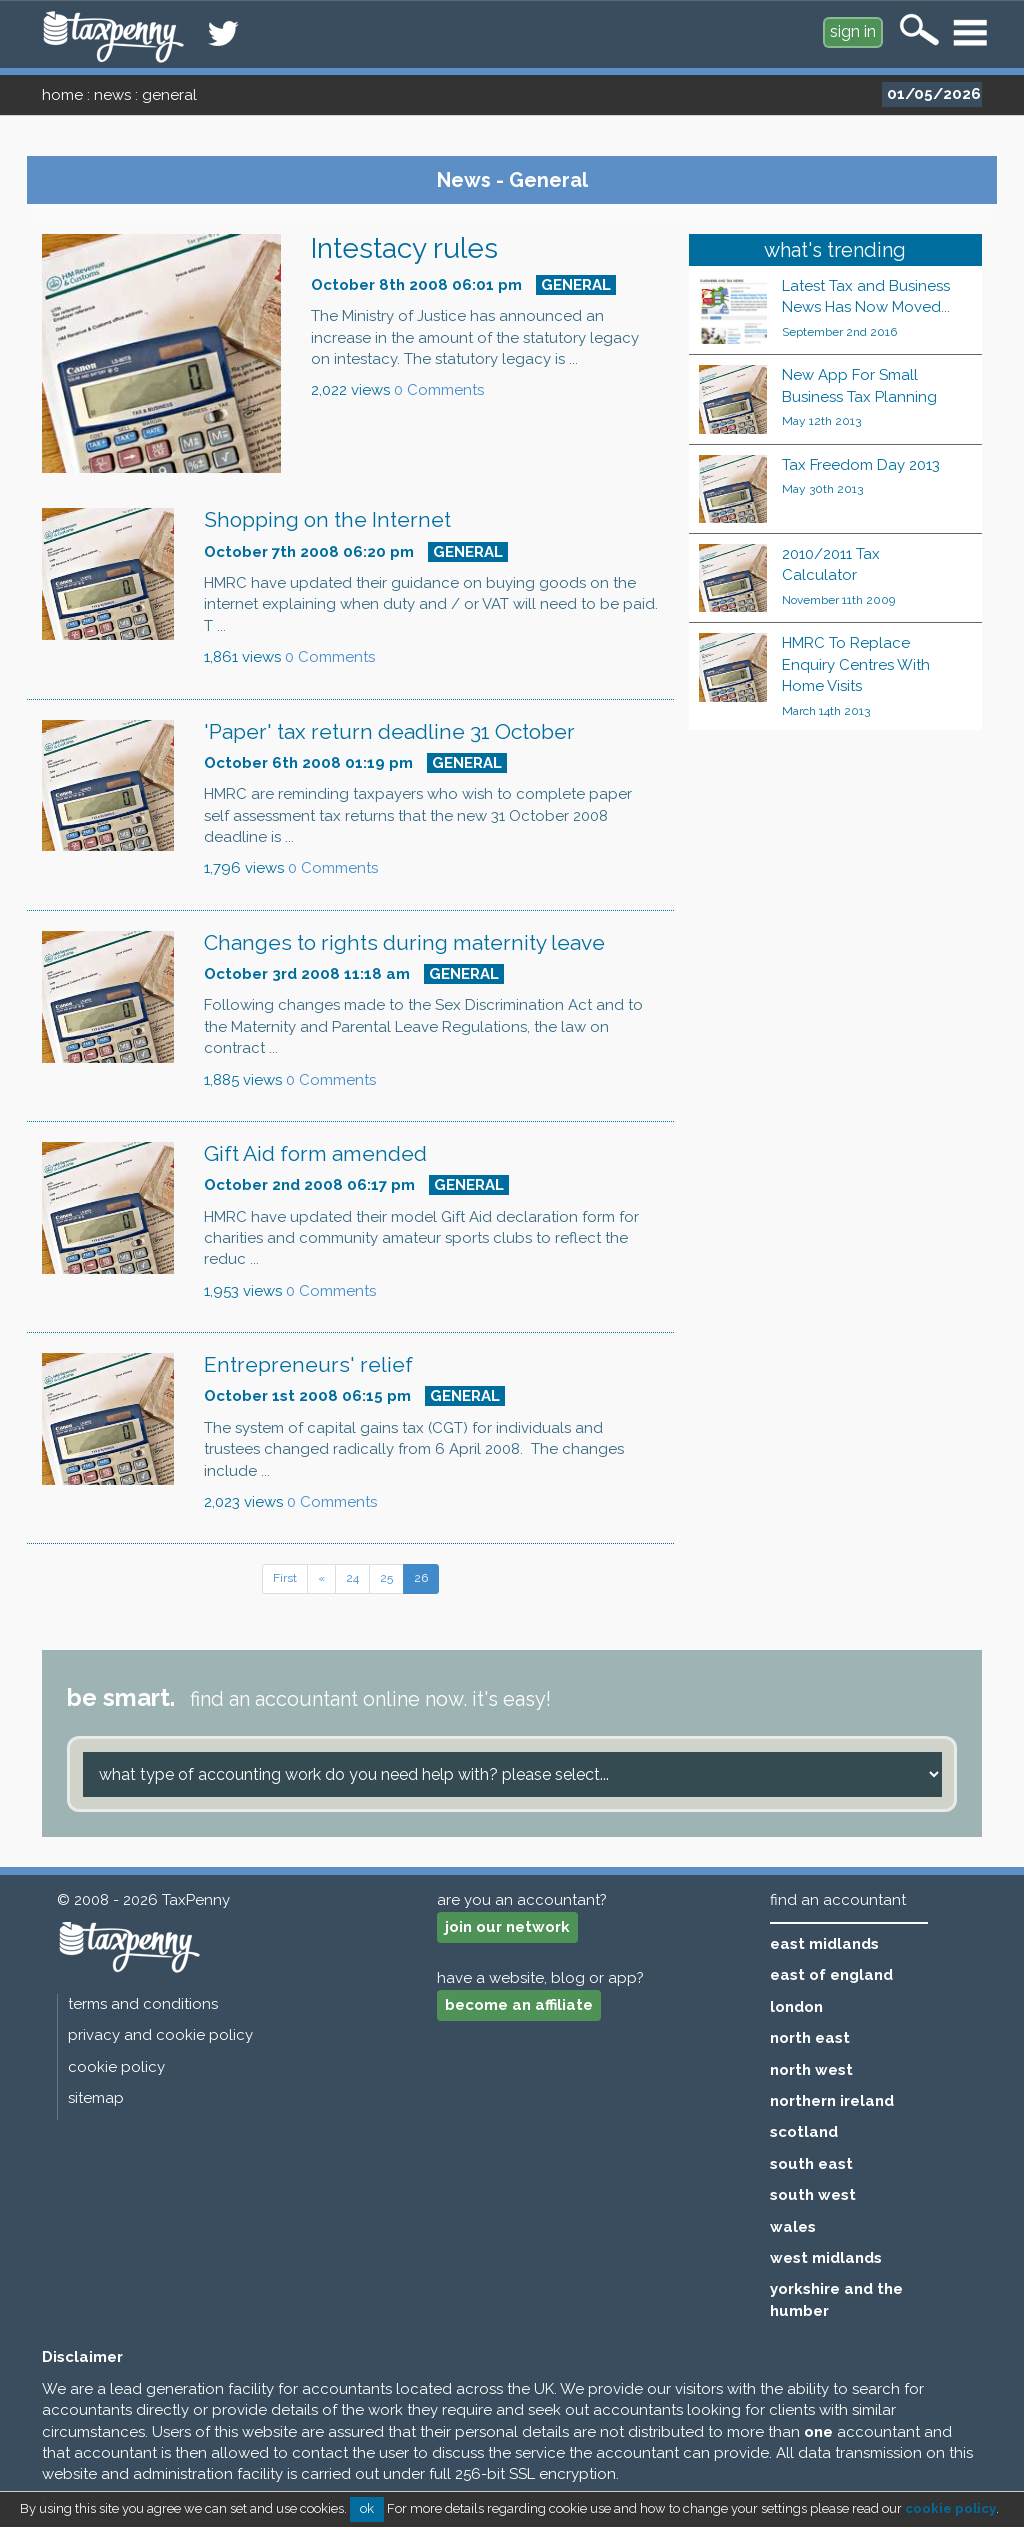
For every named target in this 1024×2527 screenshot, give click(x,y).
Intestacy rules (404, 248)
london (796, 2007)
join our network (507, 1927)
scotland (804, 2132)
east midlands (824, 1944)
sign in (853, 31)
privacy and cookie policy (160, 2035)
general (169, 95)
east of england (831, 1975)
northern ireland (832, 2101)
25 (386, 1578)
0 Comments (439, 390)
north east (810, 2038)
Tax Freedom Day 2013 (861, 465)
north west (811, 2070)
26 (421, 1578)
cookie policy (116, 2067)
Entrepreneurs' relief (308, 1364)
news (112, 95)
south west (813, 2195)
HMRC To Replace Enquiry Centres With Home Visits (856, 664)
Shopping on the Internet (327, 519)
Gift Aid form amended (315, 1153)
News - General (512, 180)
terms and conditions (143, 2004)
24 (352, 1578)
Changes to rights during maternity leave (404, 942)
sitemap (96, 2098)
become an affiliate (519, 2005)
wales (793, 2227)
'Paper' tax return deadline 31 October (389, 731)
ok (367, 2508)
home (62, 95)
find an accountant (838, 1900)
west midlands (826, 2258)
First (285, 1578)
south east (811, 2164)
